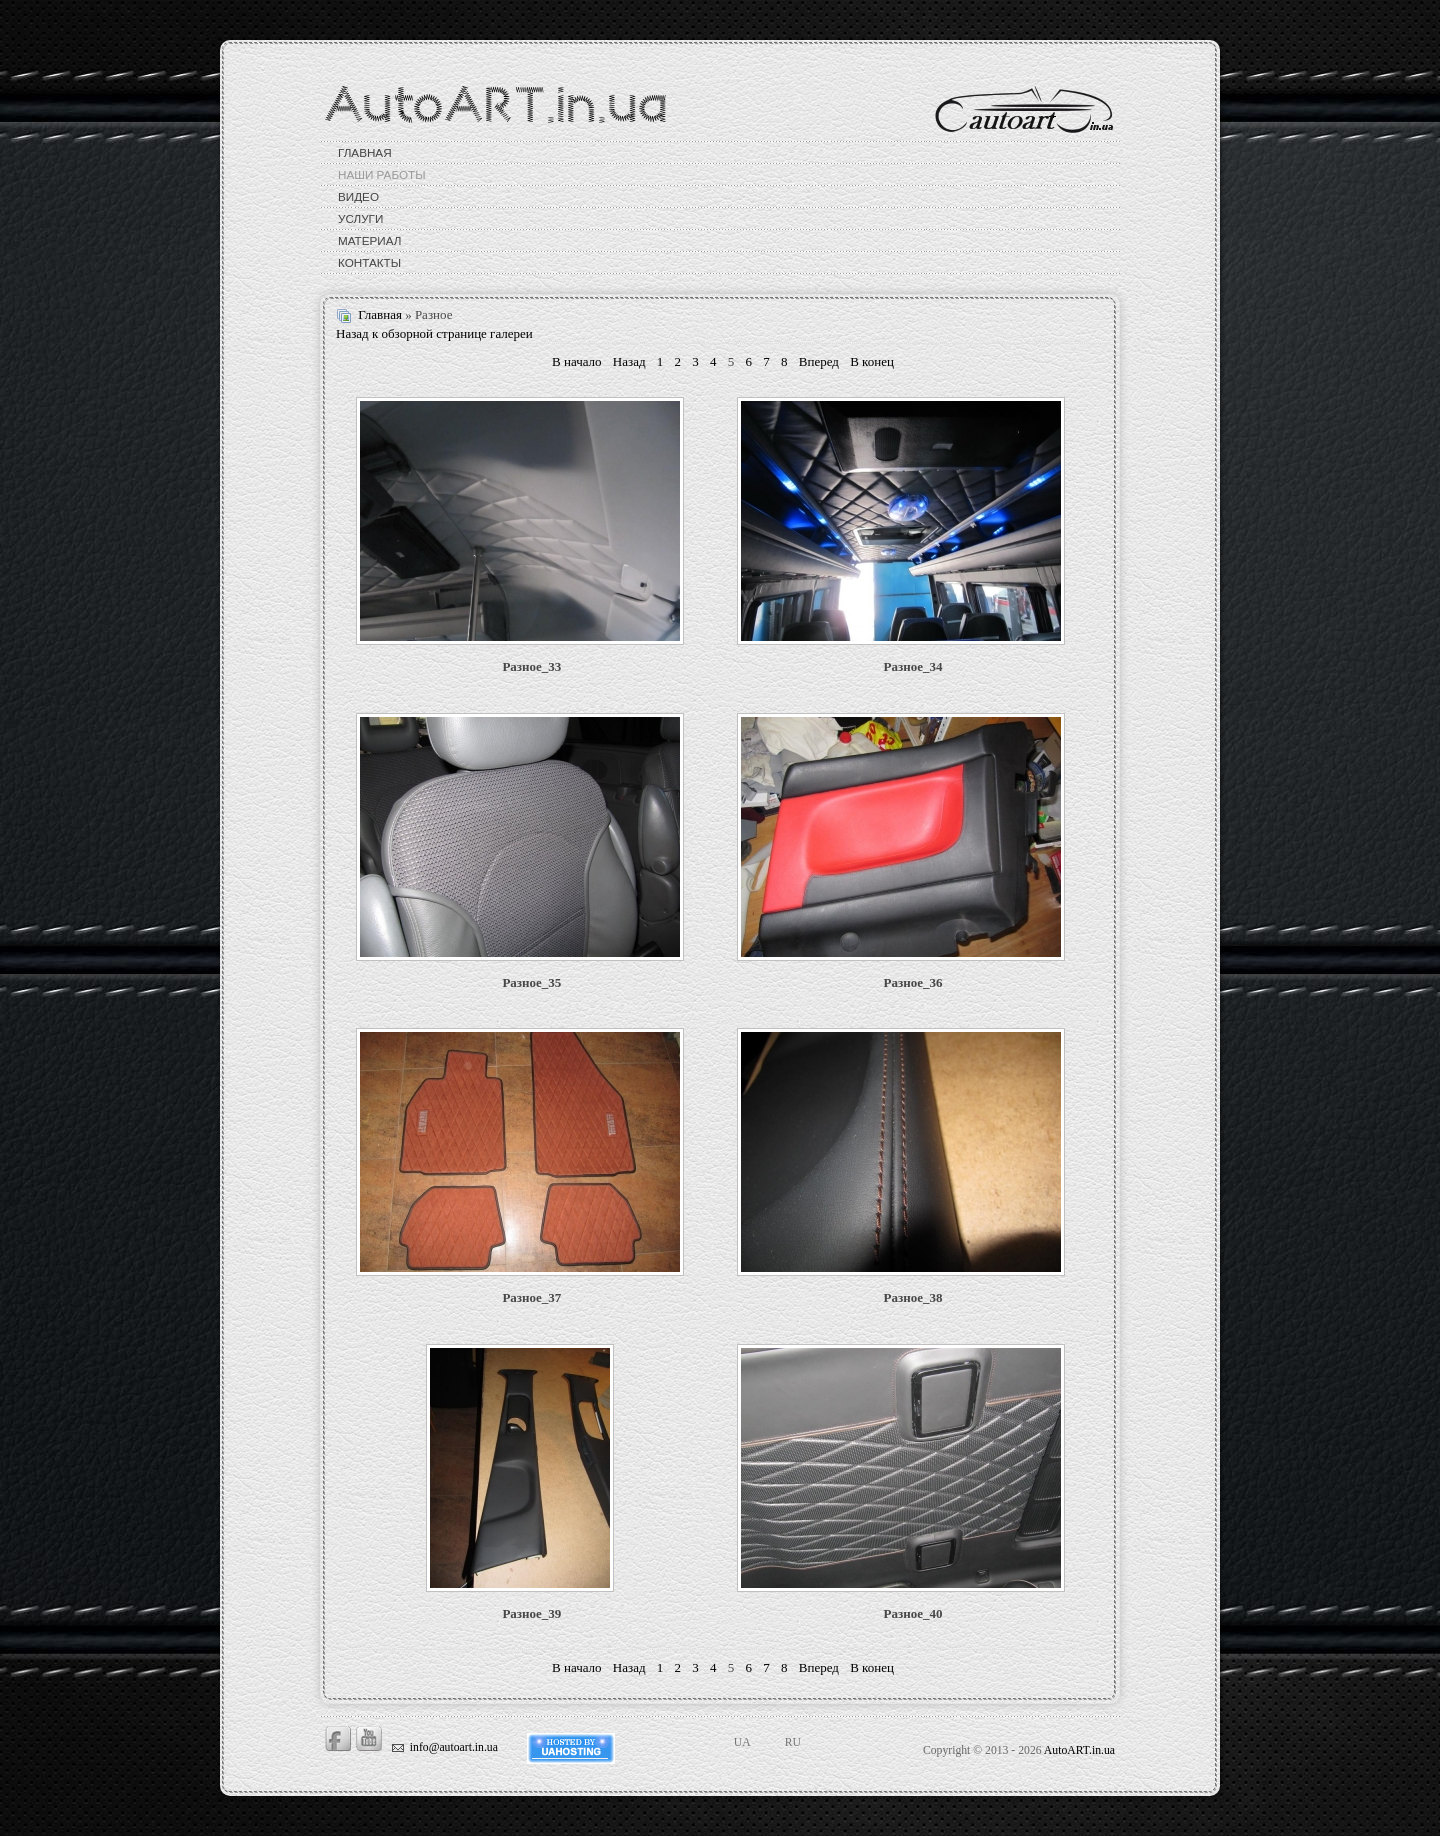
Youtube (369, 1738)
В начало (577, 361)
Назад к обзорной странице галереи (434, 333)
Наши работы (382, 174)
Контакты (369, 262)
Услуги (360, 218)
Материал (369, 240)
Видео (358, 196)
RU (793, 1742)
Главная (365, 152)
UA (742, 1742)
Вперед (819, 361)
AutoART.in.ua (1079, 1750)
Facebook (338, 1738)
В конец (872, 361)
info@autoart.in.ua (454, 1747)
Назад (629, 361)
